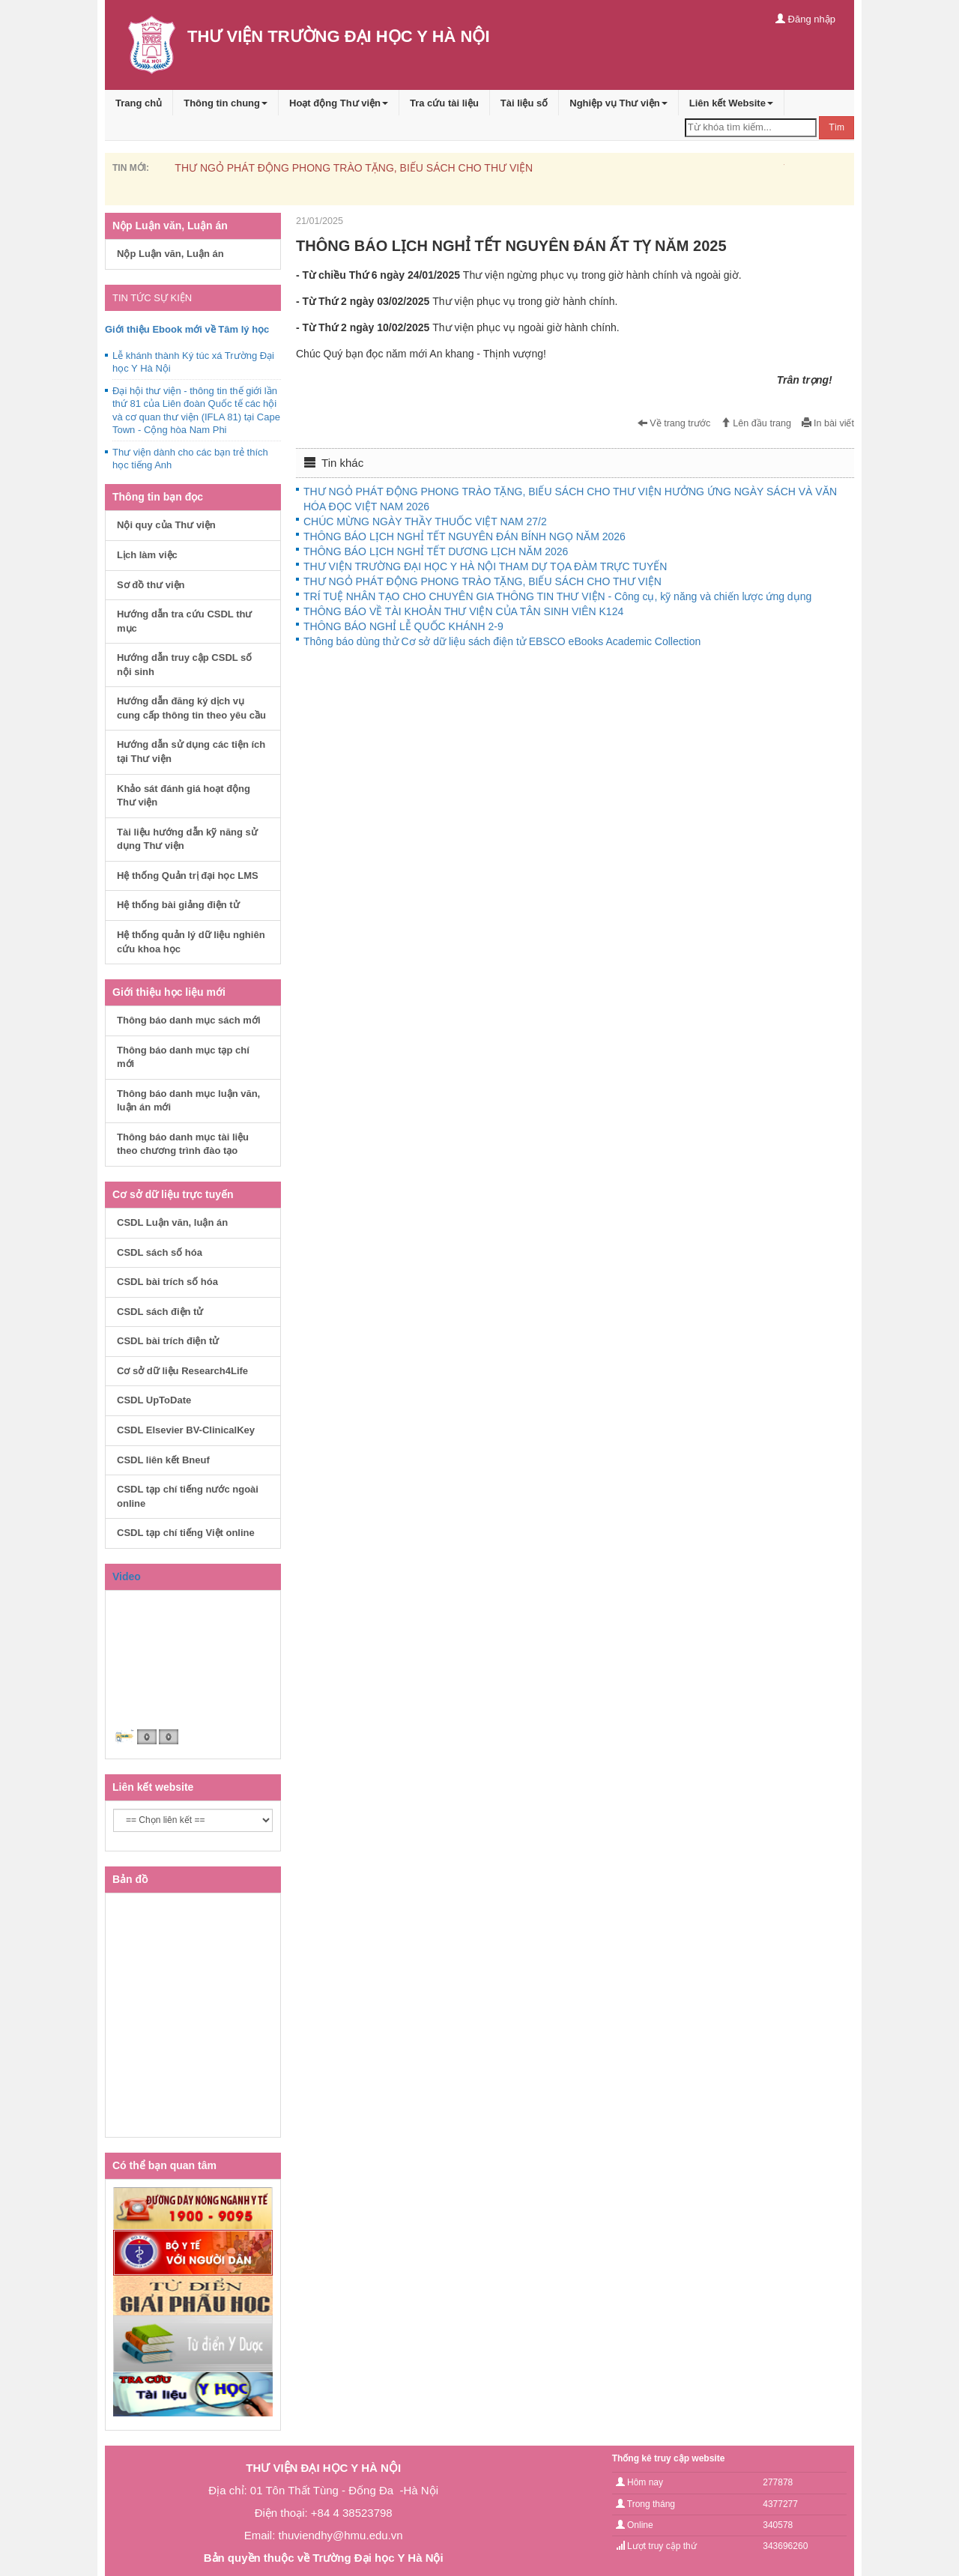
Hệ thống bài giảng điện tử (178, 904)
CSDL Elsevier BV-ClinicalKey (186, 1430)
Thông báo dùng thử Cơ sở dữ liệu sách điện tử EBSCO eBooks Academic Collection (502, 641)
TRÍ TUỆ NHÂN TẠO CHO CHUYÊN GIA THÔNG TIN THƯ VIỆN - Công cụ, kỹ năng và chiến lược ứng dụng (557, 596)
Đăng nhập (805, 19)
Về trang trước (674, 423)
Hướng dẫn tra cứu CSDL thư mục (184, 621)
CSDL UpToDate (154, 1400)
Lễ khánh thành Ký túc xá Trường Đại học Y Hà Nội (193, 362)
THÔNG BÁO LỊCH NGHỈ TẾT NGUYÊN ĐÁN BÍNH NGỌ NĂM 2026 (464, 536)
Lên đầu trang (756, 423)
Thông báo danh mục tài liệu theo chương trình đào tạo (183, 1144)
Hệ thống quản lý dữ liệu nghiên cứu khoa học (191, 942)
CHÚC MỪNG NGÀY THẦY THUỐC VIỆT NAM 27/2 (425, 521)
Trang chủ (138, 103)
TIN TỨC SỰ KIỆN (152, 297)
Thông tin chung (225, 103)
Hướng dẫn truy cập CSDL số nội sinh (184, 664)
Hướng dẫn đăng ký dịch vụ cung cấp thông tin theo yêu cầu (191, 708)
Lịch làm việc (147, 554)
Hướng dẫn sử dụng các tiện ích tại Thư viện (191, 751)
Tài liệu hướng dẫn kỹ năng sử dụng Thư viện (187, 839)
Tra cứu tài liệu (444, 103)
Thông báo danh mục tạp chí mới (183, 1057)
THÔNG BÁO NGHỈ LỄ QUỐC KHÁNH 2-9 (403, 626)
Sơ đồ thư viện (151, 584)
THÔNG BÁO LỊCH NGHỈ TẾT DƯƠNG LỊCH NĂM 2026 (435, 551)
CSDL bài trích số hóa (167, 1281)
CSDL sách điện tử (160, 1311)
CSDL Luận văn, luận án (172, 1222)
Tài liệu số (524, 103)
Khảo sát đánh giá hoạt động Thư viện (183, 795)
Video (126, 1576)
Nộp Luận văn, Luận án (170, 253)
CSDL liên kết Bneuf (163, 1460)
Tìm (836, 127)
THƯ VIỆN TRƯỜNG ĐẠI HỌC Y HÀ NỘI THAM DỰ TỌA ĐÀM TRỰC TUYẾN (485, 566)
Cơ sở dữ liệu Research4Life (182, 1370)
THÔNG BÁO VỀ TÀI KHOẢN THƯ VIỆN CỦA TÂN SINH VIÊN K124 (463, 611)
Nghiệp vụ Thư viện (618, 103)
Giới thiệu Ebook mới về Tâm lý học (187, 329)
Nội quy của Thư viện (166, 524)
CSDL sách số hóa (159, 1252)
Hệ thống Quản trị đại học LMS (187, 875)
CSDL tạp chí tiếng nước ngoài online (187, 1496)
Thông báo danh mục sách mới (189, 1020)
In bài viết (828, 423)
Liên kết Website (731, 103)
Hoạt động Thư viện (338, 103)
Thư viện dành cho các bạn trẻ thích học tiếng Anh (190, 459)
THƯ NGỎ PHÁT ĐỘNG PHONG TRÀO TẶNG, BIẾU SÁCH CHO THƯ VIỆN (354, 168)
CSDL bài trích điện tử (168, 1340)
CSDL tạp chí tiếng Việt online (186, 1532)
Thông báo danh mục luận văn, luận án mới (188, 1100)
